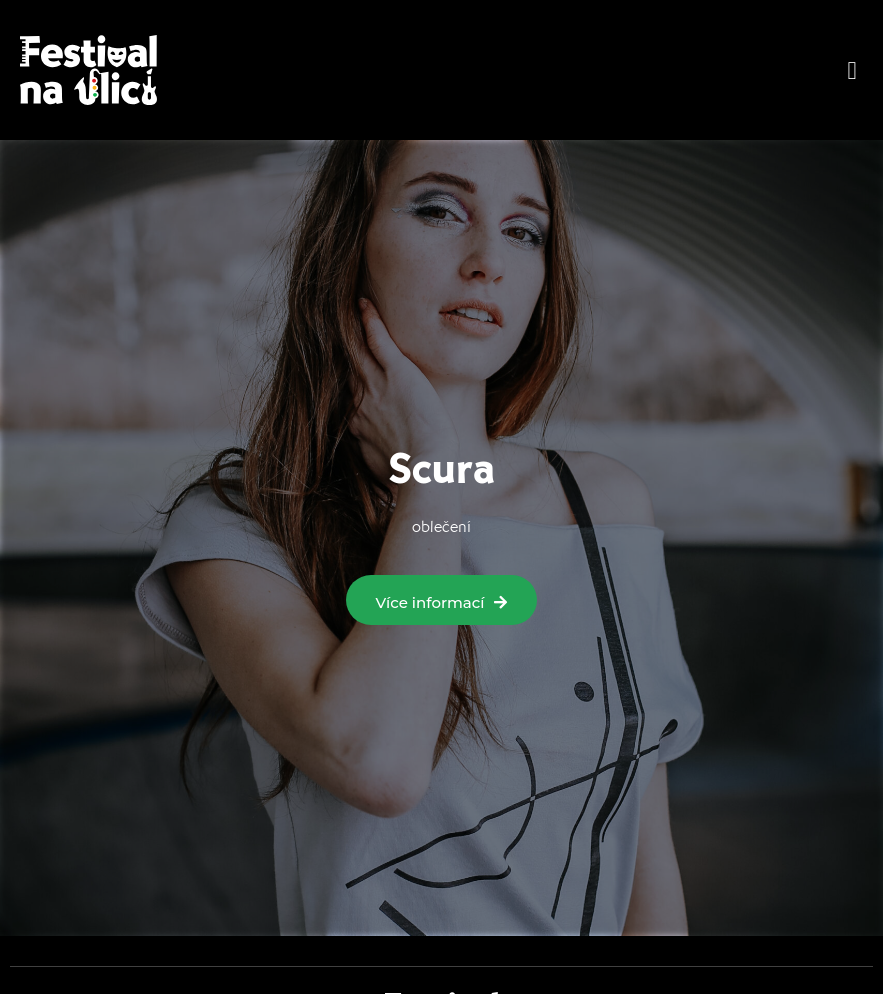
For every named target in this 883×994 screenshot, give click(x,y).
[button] (852, 70)
